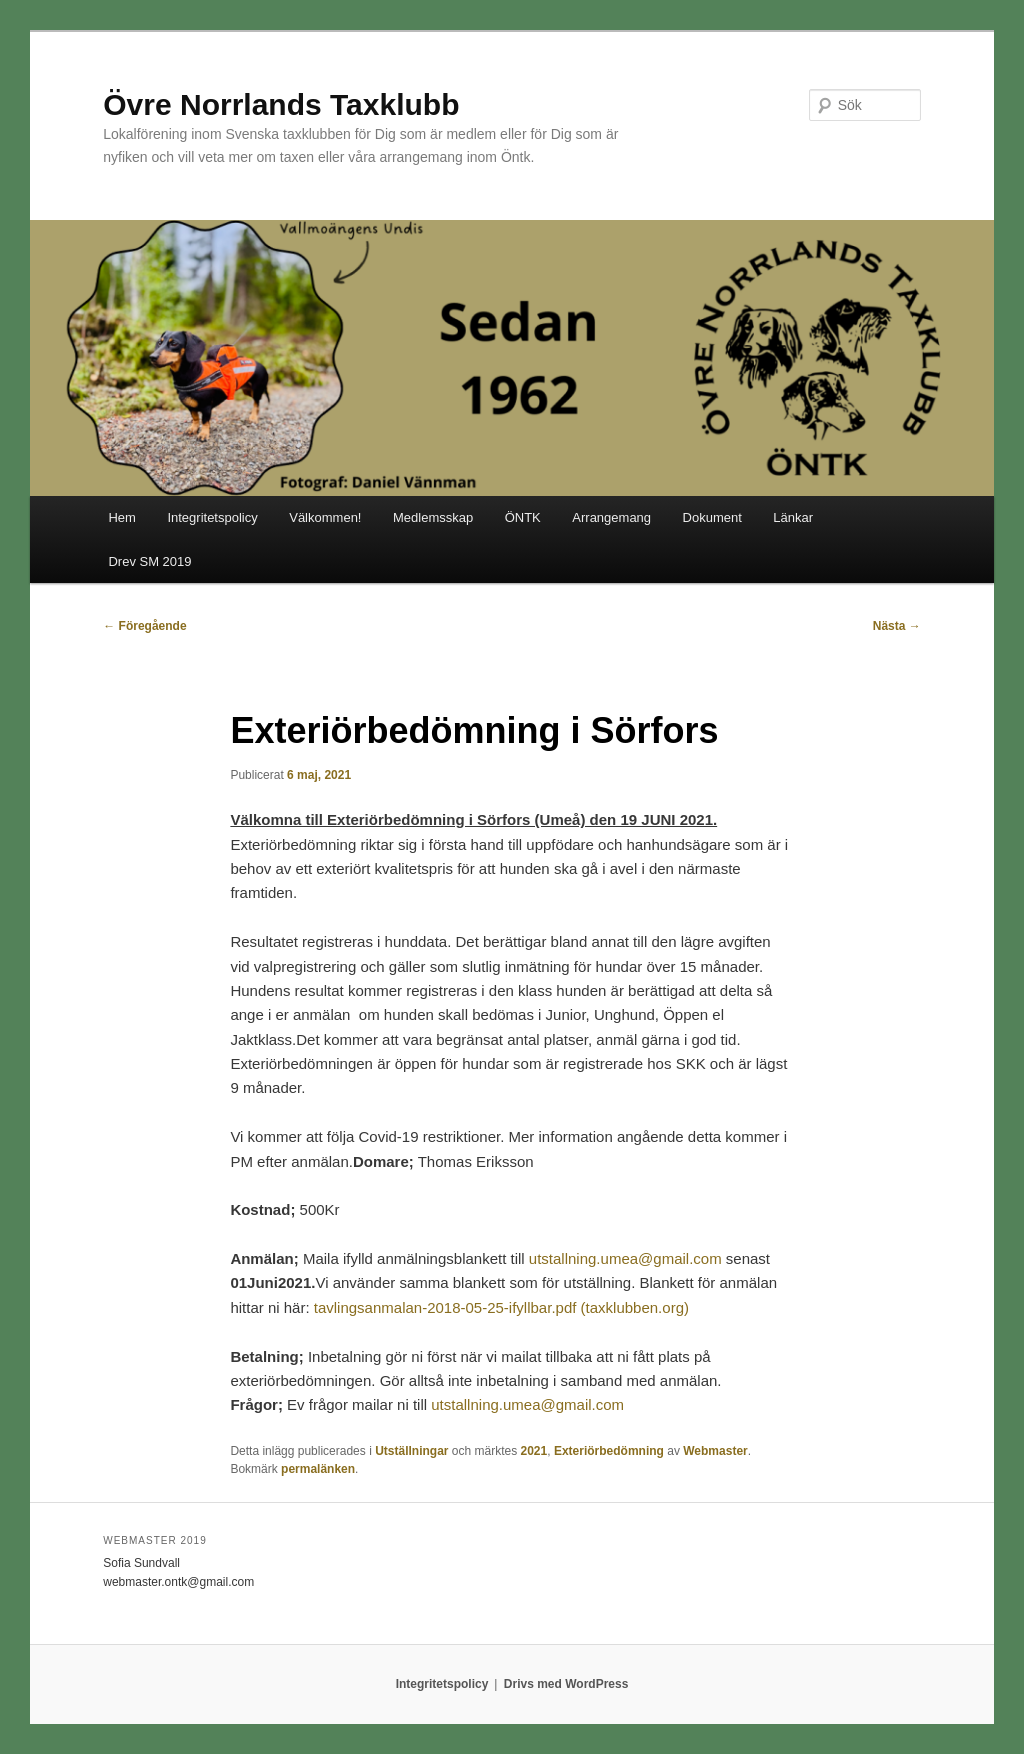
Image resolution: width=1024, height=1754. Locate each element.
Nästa (897, 626)
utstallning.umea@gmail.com (625, 1258)
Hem (121, 517)
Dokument (712, 517)
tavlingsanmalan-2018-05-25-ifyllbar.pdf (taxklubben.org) (501, 1307)
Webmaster (715, 1451)
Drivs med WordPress (566, 1684)
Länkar (793, 517)
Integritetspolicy (212, 517)
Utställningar (411, 1451)
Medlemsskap (433, 517)
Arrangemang (611, 517)
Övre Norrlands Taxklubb (281, 104)
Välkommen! (325, 517)
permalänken (318, 1469)
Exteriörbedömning (609, 1451)
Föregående (144, 626)
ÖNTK (523, 517)
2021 (534, 1451)
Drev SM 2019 (149, 561)
